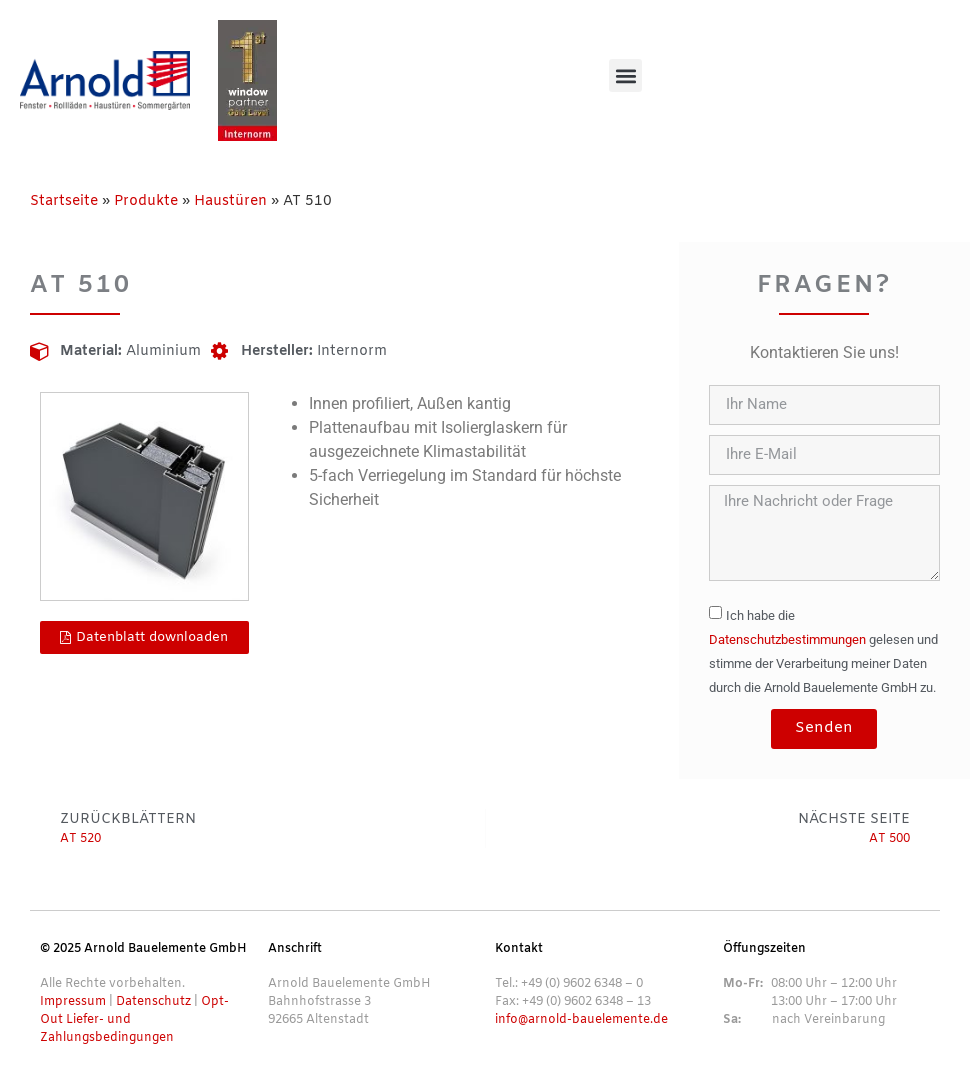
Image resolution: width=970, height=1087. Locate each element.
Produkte (146, 201)
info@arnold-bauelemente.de (581, 1020)
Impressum (73, 1002)
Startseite (64, 201)
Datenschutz (153, 1002)
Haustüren (230, 201)
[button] (625, 75)
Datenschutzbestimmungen (787, 639)
